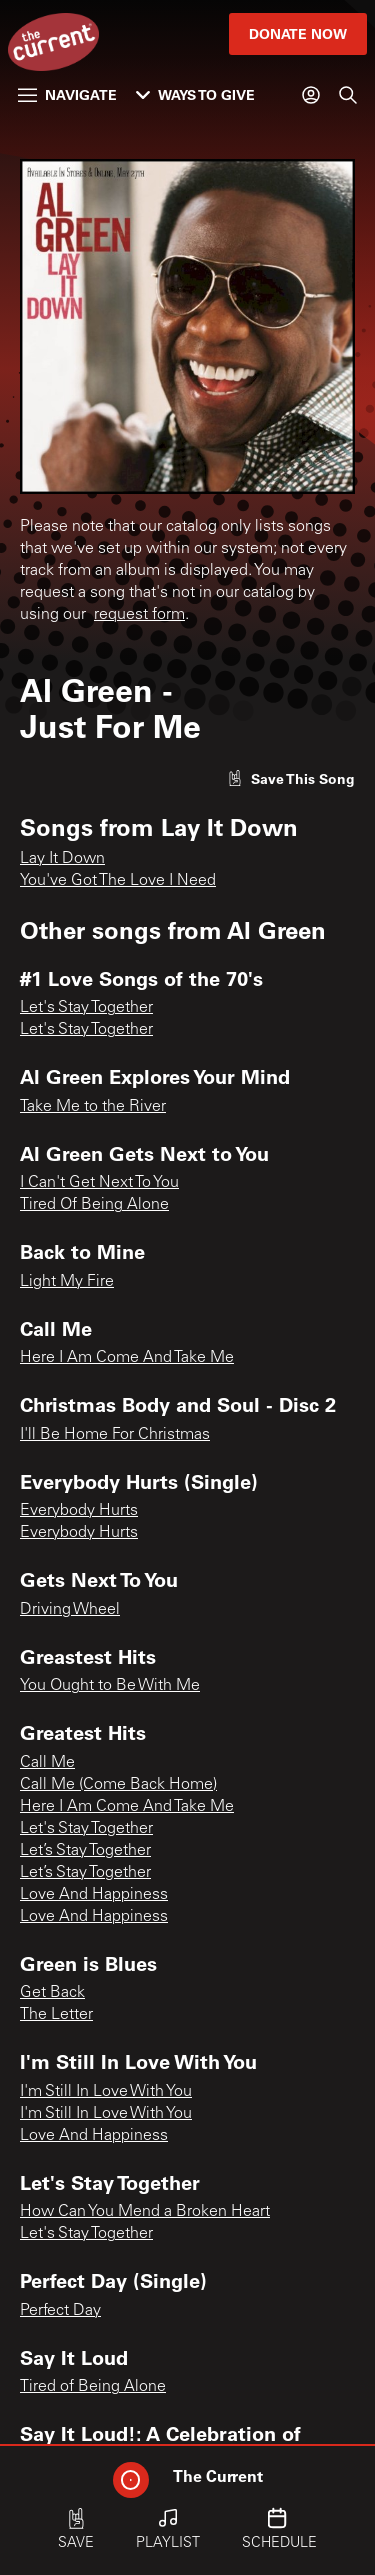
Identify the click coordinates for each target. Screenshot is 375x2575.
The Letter (56, 2015)
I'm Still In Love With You (106, 2092)
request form (139, 615)
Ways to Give (195, 94)
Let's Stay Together (86, 1008)
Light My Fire (67, 1282)
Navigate (67, 94)
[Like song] (291, 778)
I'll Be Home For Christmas (115, 1435)
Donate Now (298, 33)
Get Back (52, 1993)
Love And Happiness (94, 1895)
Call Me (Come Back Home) (118, 1785)
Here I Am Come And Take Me (127, 1358)
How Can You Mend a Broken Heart (145, 2212)
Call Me (47, 1763)
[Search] (348, 95)
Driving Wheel (70, 1610)
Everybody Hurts (79, 1511)
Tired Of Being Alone (94, 1205)
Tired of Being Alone (93, 2387)
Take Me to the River (93, 1107)
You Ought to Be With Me (110, 1686)
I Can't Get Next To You (99, 1183)
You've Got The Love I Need (118, 881)
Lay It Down (62, 859)
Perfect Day (60, 2311)
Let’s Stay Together (85, 1851)
